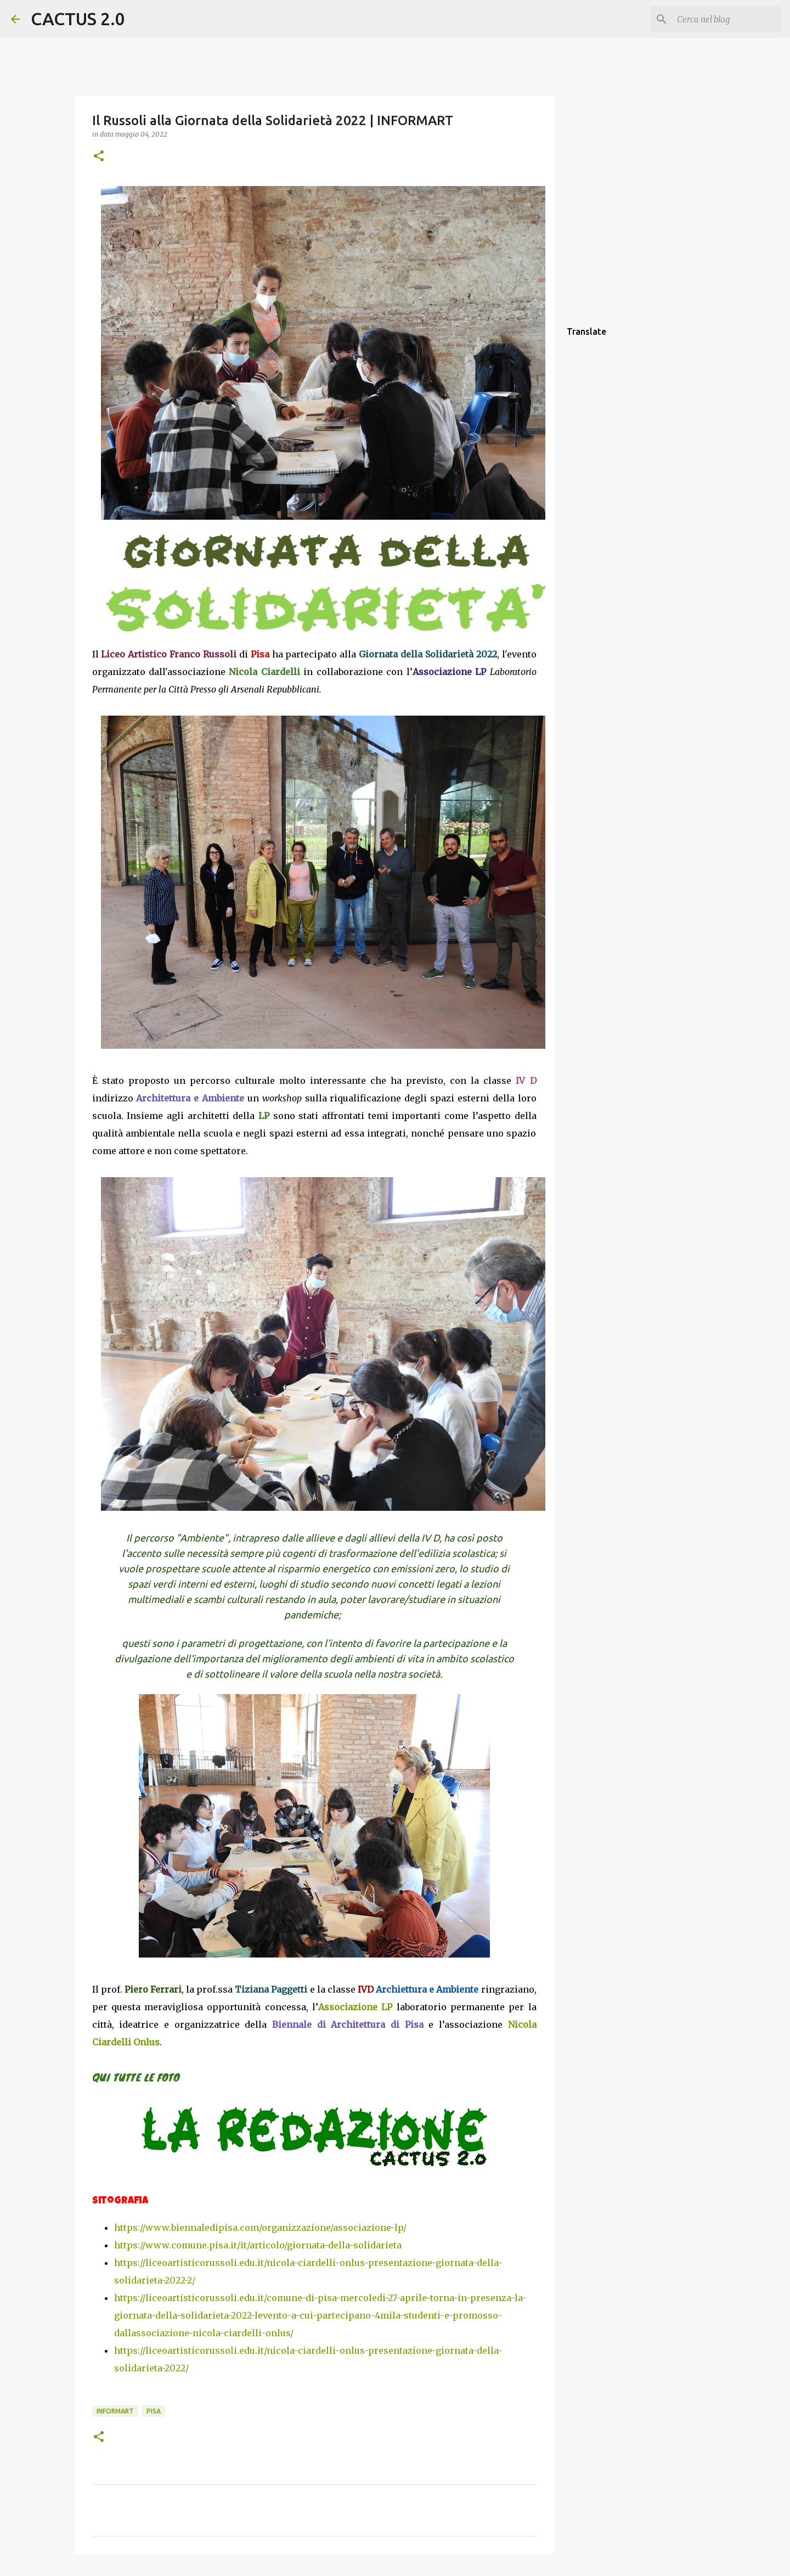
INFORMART (115, 2411)
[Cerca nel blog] (723, 19)
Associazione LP (355, 2006)
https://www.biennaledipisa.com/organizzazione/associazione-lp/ (260, 2227)
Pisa (153, 2411)
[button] (98, 156)
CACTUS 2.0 (78, 19)
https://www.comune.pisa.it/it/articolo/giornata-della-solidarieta (258, 2245)
